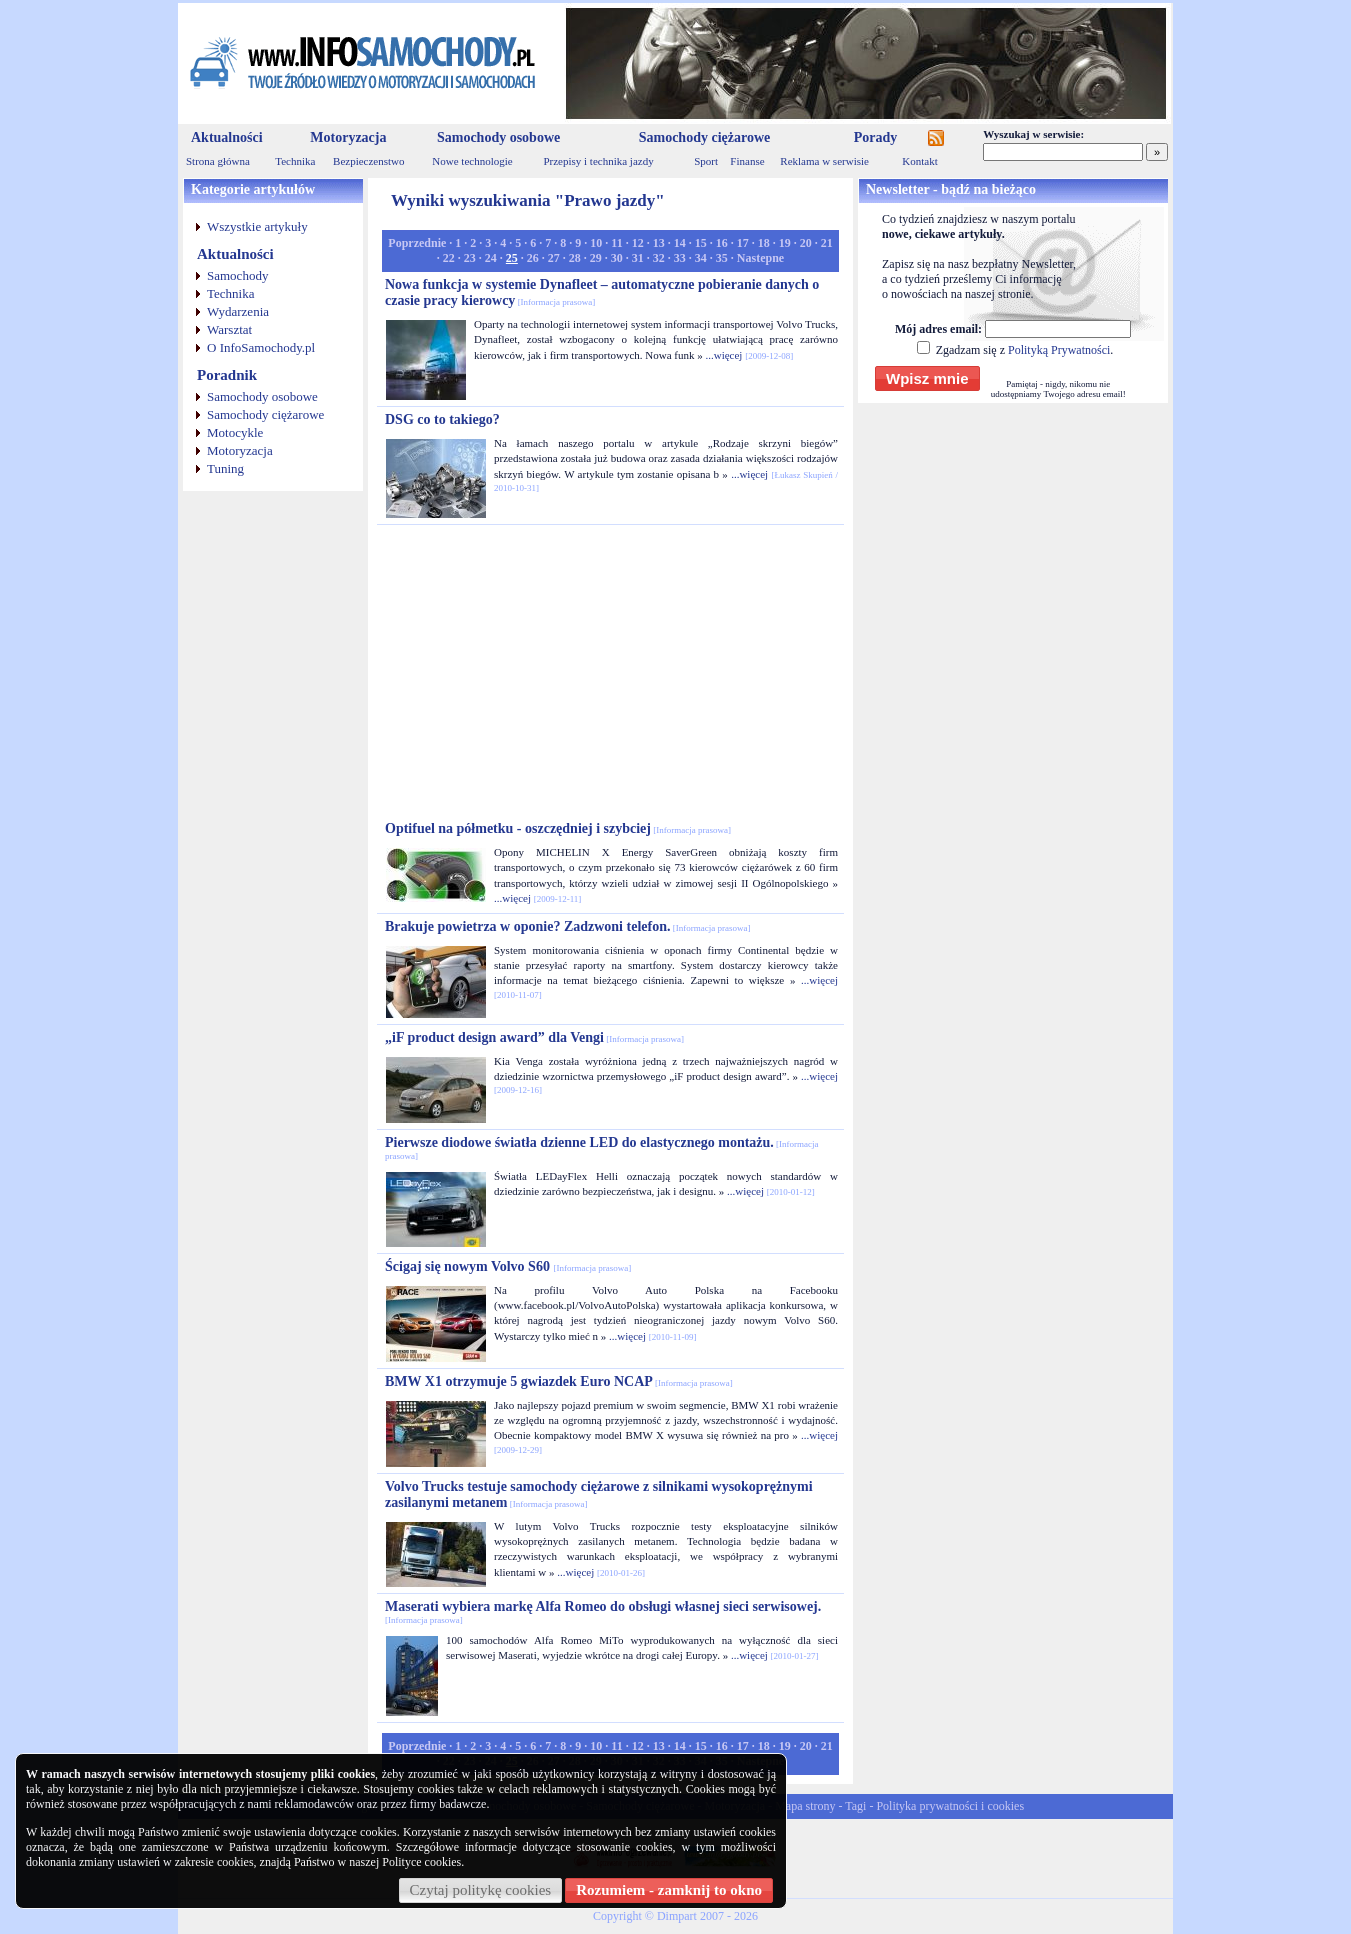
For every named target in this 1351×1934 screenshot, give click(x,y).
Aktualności (227, 137)
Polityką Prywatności (1059, 350)
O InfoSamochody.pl (261, 347)
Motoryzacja (348, 137)
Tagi (855, 1806)
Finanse (747, 161)
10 (596, 243)
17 (743, 243)
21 (827, 243)
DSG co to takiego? (442, 419)
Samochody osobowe (498, 137)
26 (533, 258)
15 (701, 243)
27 (554, 258)
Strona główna (218, 161)
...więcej (723, 355)
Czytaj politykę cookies (481, 1890)
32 (659, 258)
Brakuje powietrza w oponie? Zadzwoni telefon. (567, 926)
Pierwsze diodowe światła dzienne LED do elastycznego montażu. (602, 1148)
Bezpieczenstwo (368, 161)
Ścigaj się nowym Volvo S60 (508, 1266)
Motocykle (235, 432)
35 (722, 258)
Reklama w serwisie (824, 161)
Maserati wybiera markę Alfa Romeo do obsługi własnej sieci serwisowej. (603, 1612)
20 (806, 243)
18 (764, 243)
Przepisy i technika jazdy (598, 161)
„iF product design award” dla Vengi (534, 1037)
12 (638, 243)
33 (680, 258)
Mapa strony (805, 1806)
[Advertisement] (611, 673)
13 (659, 243)
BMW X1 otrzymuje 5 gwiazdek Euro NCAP (559, 1381)
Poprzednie (417, 243)
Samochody (237, 275)
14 (680, 243)
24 (491, 258)
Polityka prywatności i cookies (950, 1806)
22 (449, 258)
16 (722, 243)
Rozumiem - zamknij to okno (669, 1890)
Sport (706, 161)
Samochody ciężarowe (705, 137)
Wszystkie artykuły (257, 226)
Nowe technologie (472, 161)
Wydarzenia (238, 311)
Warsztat (229, 329)
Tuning (225, 468)
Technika (295, 161)
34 (701, 258)
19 (785, 243)
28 (575, 258)
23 (470, 258)
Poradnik (227, 375)
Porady (876, 137)
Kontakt (919, 161)
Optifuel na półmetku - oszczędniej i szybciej (558, 828)
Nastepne (760, 258)
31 (638, 258)
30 (617, 258)
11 (616, 243)
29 (596, 258)
